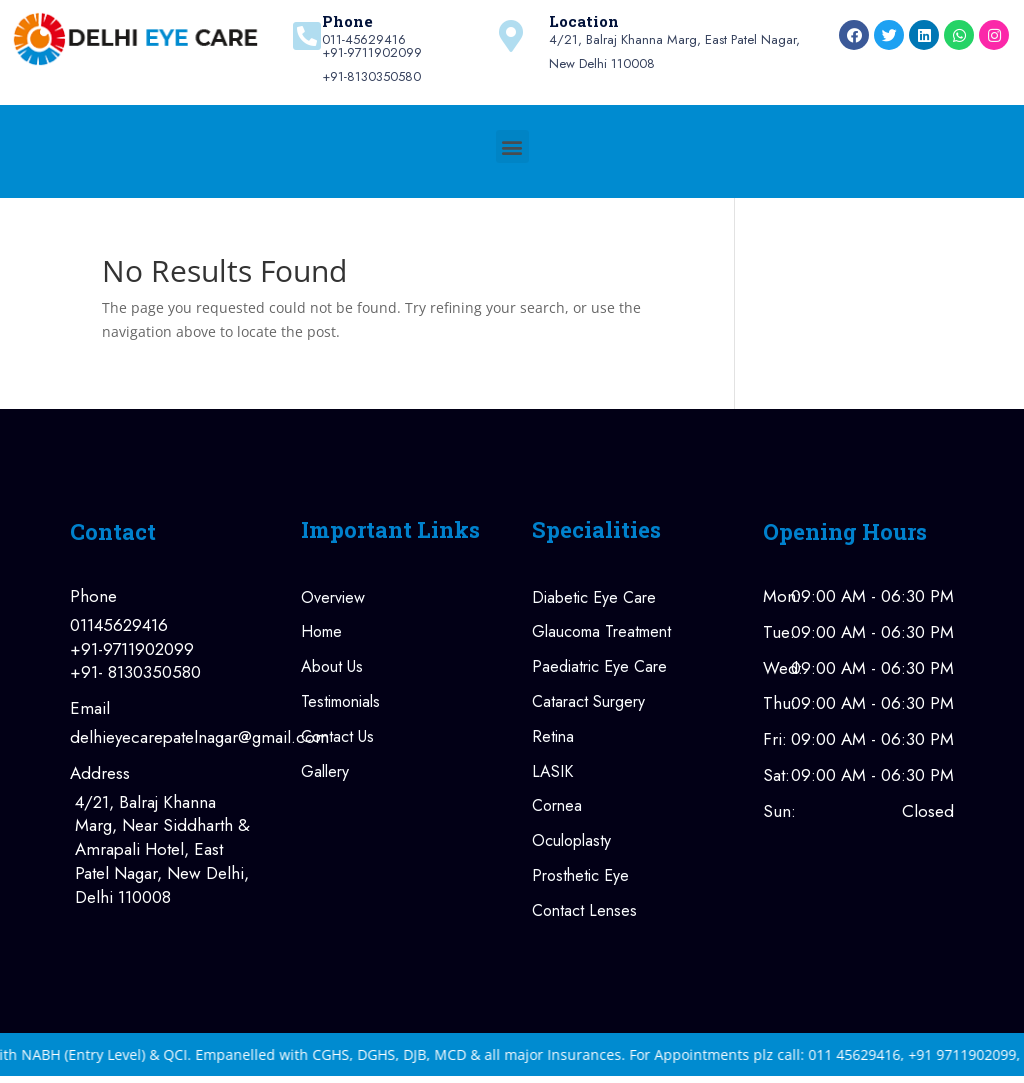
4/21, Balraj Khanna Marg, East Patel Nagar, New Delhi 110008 (674, 52)
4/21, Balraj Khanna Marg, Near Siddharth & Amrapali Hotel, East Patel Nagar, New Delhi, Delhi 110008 (162, 850)
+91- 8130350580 (135, 672)
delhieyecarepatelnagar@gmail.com (165, 737)
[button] (512, 146)
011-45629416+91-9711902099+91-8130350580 (372, 59)
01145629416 (119, 625)
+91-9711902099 (132, 649)
